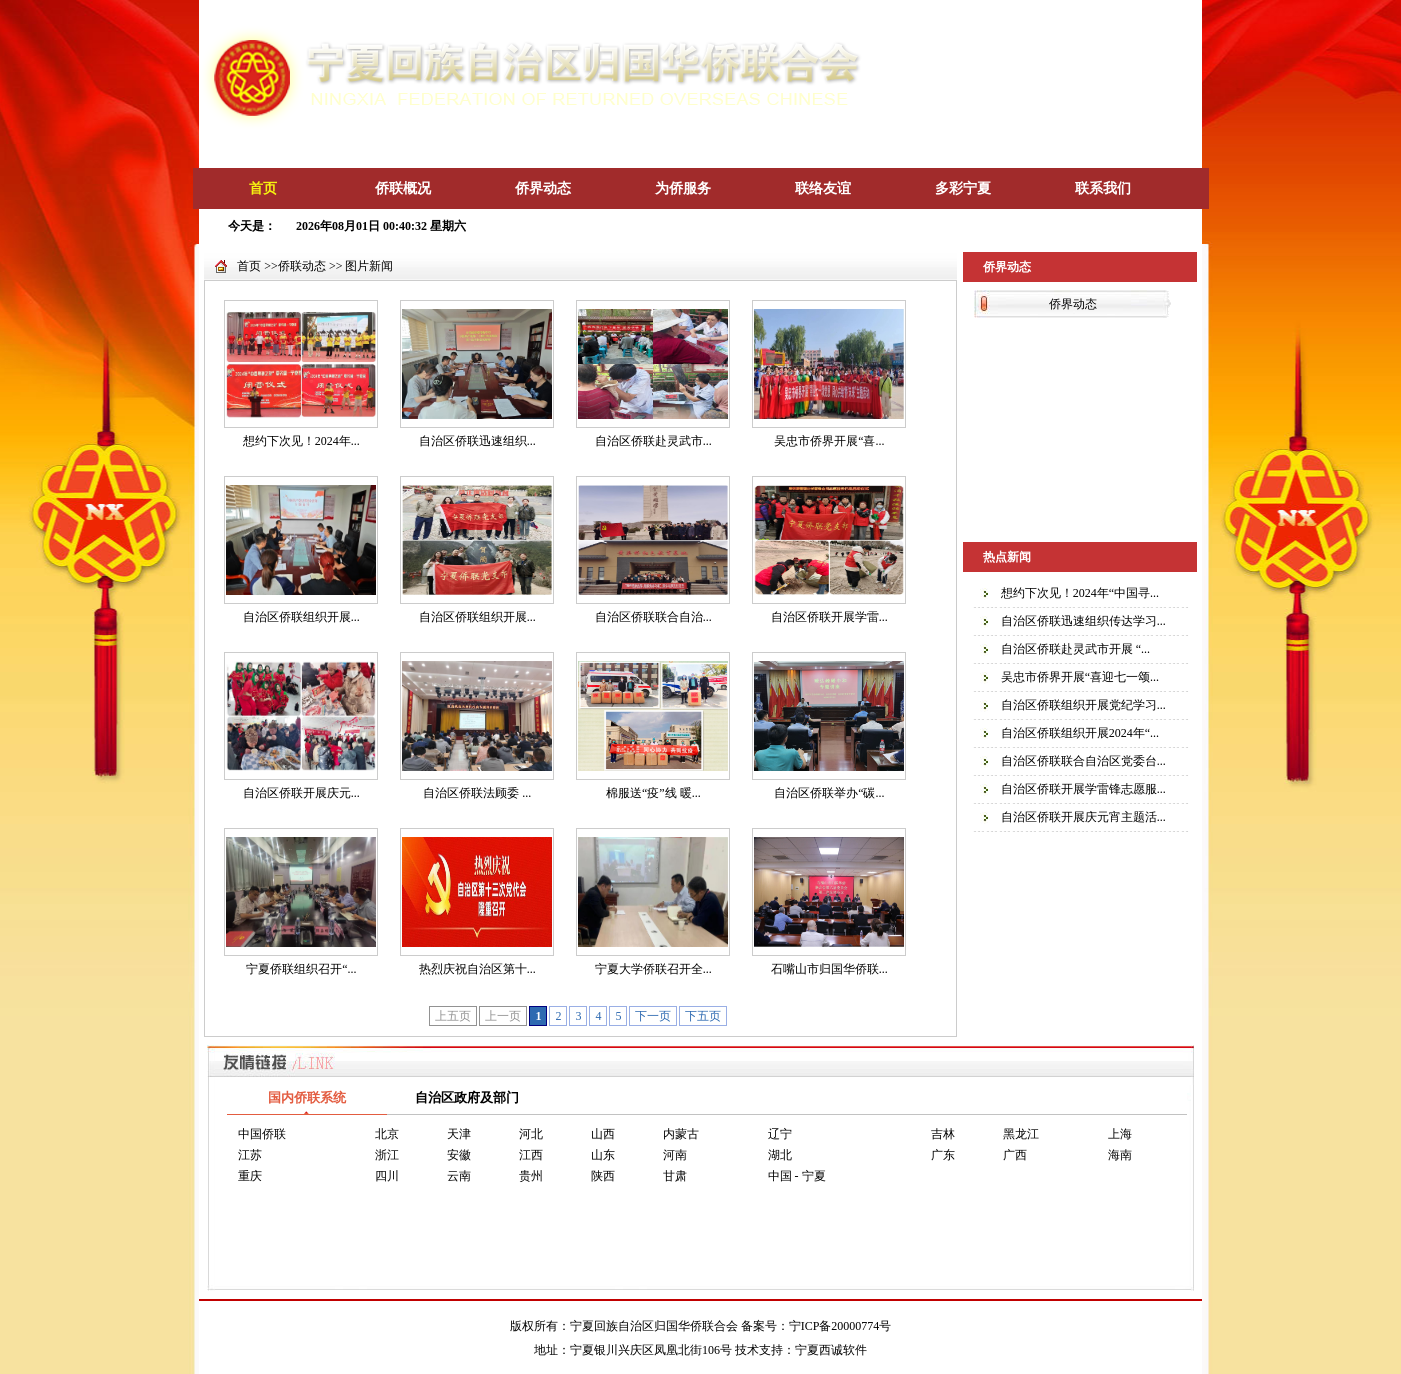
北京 (387, 1134)
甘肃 (675, 1176)
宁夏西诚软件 (831, 1350)
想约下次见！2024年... (301, 441)
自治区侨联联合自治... (653, 617)
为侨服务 (683, 188)
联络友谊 (823, 188)
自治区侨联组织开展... (301, 617)
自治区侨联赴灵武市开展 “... (1075, 649)
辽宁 (780, 1134)
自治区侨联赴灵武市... (653, 441)
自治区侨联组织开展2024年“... (1080, 733)
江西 (531, 1155)
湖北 (780, 1155)
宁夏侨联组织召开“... (301, 969)
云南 (459, 1176)
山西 (603, 1134)
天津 (459, 1134)
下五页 (703, 1016)
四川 (387, 1176)
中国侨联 (262, 1134)
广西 (1015, 1155)
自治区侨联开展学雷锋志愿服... (1083, 789)
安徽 (459, 1155)
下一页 (653, 1016)
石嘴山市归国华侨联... (829, 969)
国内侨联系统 (307, 1097)
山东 (603, 1155)
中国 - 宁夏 (797, 1176)
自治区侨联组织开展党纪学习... (1083, 705)
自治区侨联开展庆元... (301, 793)
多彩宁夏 (963, 188)
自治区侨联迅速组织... (477, 441)
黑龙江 (1021, 1134)
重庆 (250, 1176)
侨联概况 (403, 188)
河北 (531, 1134)
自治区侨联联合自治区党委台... (1083, 761)
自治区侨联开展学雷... (829, 617)
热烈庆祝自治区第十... (477, 969)
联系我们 (1103, 188)
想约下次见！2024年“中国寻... (1080, 593)
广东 (943, 1155)
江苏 (250, 1155)
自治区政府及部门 (467, 1097)
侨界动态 (543, 188)
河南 (675, 1155)
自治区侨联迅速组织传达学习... (1083, 621)
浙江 (387, 1155)
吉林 (943, 1134)
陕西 (603, 1176)
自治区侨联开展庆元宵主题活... (1083, 817)
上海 (1120, 1134)
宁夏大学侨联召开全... (653, 969)
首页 (263, 188)
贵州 (531, 1176)
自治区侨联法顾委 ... (477, 793)
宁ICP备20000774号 (840, 1326)
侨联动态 (302, 266)
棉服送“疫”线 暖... (653, 793)
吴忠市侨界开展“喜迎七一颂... (1080, 677)
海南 (1120, 1155)
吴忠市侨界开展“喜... (829, 441)
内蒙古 (681, 1134)
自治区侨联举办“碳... (829, 793)
